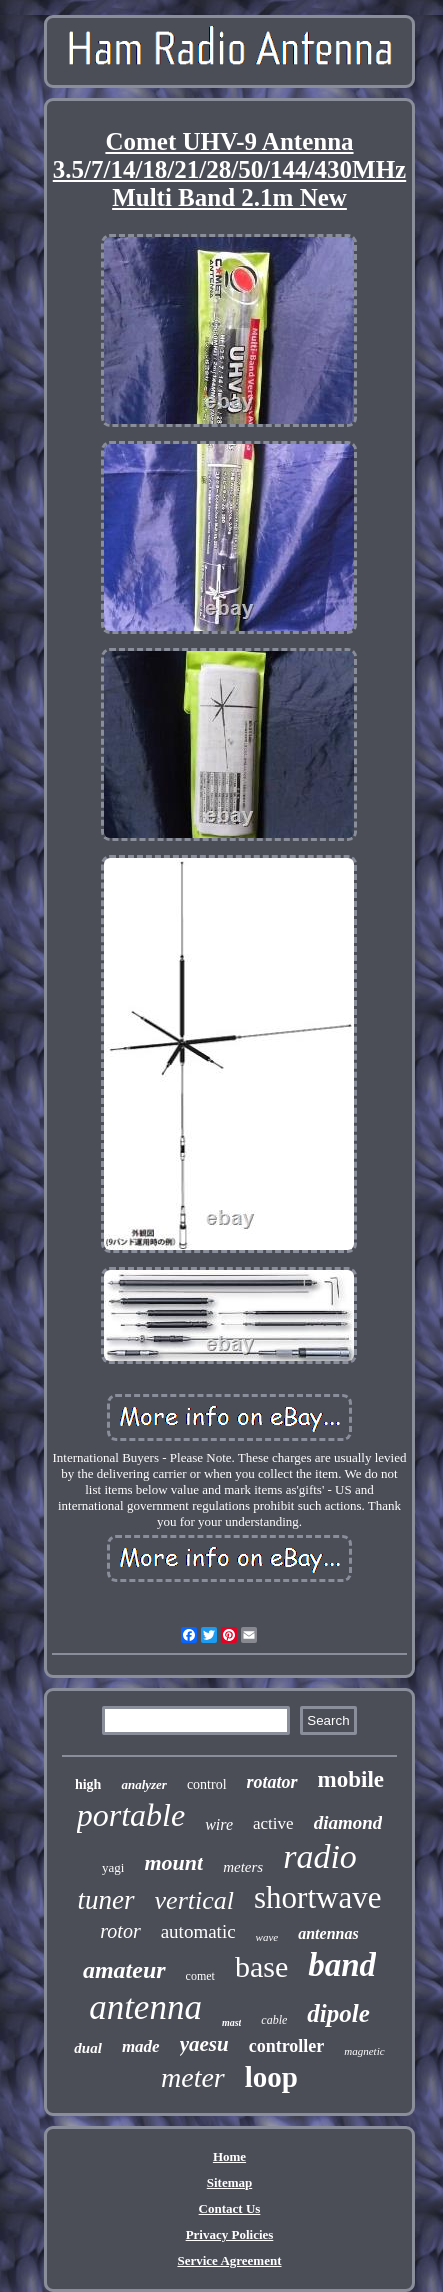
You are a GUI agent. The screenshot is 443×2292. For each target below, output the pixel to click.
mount (173, 1862)
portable (131, 1815)
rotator (272, 1782)
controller (287, 2046)
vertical (194, 1900)
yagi (113, 1867)
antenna (145, 2007)
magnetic (364, 2051)
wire (219, 1824)
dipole (338, 2013)
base (261, 1966)
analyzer (144, 1784)
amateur (124, 1970)
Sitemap (230, 2182)
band (342, 1965)
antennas (328, 1933)
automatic (198, 1931)
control (207, 1784)
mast (231, 2022)
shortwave (317, 1897)
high (88, 1784)
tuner (106, 1900)
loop (271, 2077)
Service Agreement (229, 2260)
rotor (120, 1931)
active (273, 1823)
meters (243, 1867)
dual (88, 2048)
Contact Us (230, 2208)
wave (267, 1937)
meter (193, 2077)
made (141, 2046)
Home (229, 2156)
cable (274, 2020)
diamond (348, 1822)
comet (200, 1976)
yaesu (204, 2044)
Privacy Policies (230, 2234)
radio (320, 1856)
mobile (351, 1779)
